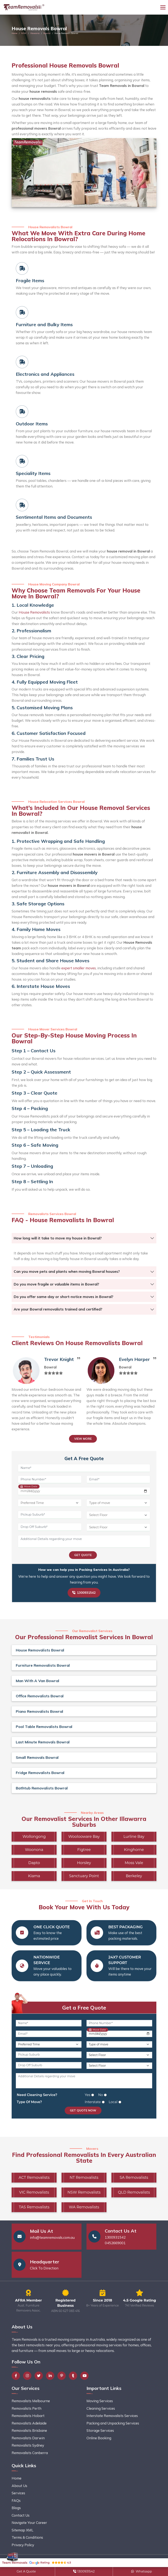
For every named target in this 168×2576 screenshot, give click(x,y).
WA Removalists (84, 2207)
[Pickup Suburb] (50, 1515)
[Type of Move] (118, 1503)
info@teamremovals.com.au (52, 2237)
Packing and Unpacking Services (112, 2423)
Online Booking (98, 2438)
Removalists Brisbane (29, 2430)
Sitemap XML (22, 2530)
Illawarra (35, 33)
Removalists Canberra (30, 2453)
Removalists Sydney (28, 2445)
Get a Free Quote (84, 2007)
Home (14, 33)
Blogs (16, 2508)
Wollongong (34, 1836)
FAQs (16, 2500)
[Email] (118, 1480)
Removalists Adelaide (29, 2423)
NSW (23, 33)
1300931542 (84, 1593)
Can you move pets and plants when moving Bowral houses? (67, 1271)
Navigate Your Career (29, 2522)
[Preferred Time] (50, 1503)
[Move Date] (84, 1491)
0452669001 (115, 2243)
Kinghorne (134, 1849)
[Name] (84, 1468)
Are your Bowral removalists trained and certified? (58, 1309)
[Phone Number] (50, 1480)
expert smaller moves (78, 968)
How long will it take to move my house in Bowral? (58, 1238)
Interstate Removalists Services (112, 2415)
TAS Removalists (34, 2207)
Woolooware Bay (84, 1836)
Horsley (84, 1863)
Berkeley (134, 1876)
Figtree (84, 1849)
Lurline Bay (134, 1836)
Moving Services (99, 2401)
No (100, 2095)
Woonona (34, 1849)
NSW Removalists (83, 2192)
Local (113, 2102)
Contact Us (21, 2515)
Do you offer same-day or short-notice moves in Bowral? (63, 1296)
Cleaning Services (100, 2408)
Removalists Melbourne (31, 2401)
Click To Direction (44, 2268)
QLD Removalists (134, 2192)
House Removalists (34, 612)
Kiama (34, 1876)
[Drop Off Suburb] (50, 1527)
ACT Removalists (34, 2177)
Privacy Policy (23, 2545)
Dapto (34, 1863)
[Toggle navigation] (163, 7)
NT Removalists (84, 2177)
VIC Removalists (34, 2192)
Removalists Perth (26, 2408)
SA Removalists (134, 2177)
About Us (19, 2485)
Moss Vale (134, 1863)
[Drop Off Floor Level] (118, 1528)
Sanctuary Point (84, 1876)
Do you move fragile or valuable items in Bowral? (56, 1284)
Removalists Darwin (28, 2438)
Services (18, 2493)
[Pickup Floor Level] (118, 1515)
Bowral (47, 33)
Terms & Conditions (27, 2537)
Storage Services (100, 2430)
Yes (87, 2095)
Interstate (93, 2102)
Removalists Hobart (28, 2415)
